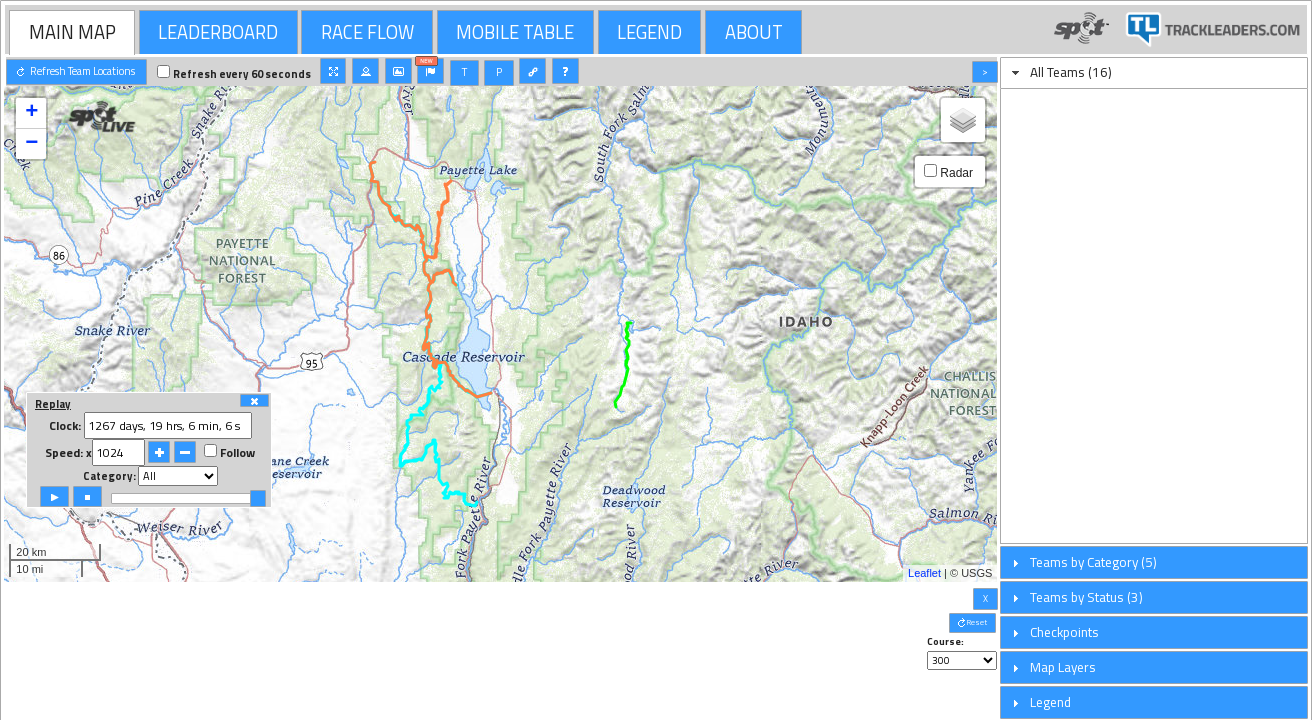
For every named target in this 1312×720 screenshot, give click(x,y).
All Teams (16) (1071, 72)
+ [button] (31, 113)
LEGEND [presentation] (649, 32)
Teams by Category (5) (1093, 562)
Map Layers (1063, 667)
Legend (1050, 702)
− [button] (31, 144)
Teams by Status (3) (1086, 597)
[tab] (72, 32)
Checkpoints (1064, 632)
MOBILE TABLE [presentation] (515, 32)
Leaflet (924, 573)
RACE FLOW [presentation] (367, 32)
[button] (76, 72)
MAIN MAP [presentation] (72, 32)
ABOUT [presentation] (754, 32)
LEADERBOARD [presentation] (218, 32)
